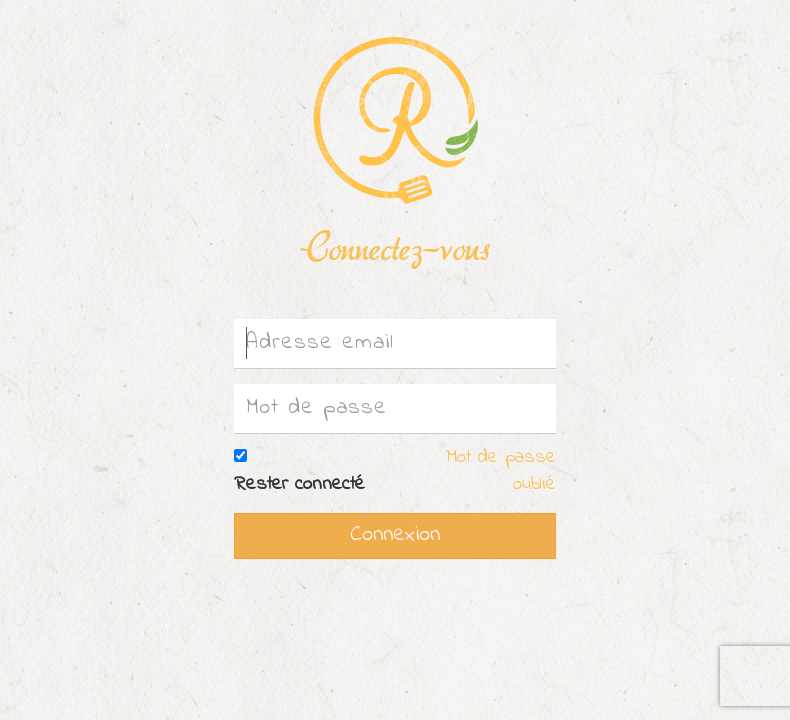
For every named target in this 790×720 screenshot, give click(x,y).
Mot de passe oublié (501, 470)
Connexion (395, 535)
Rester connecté (299, 484)
